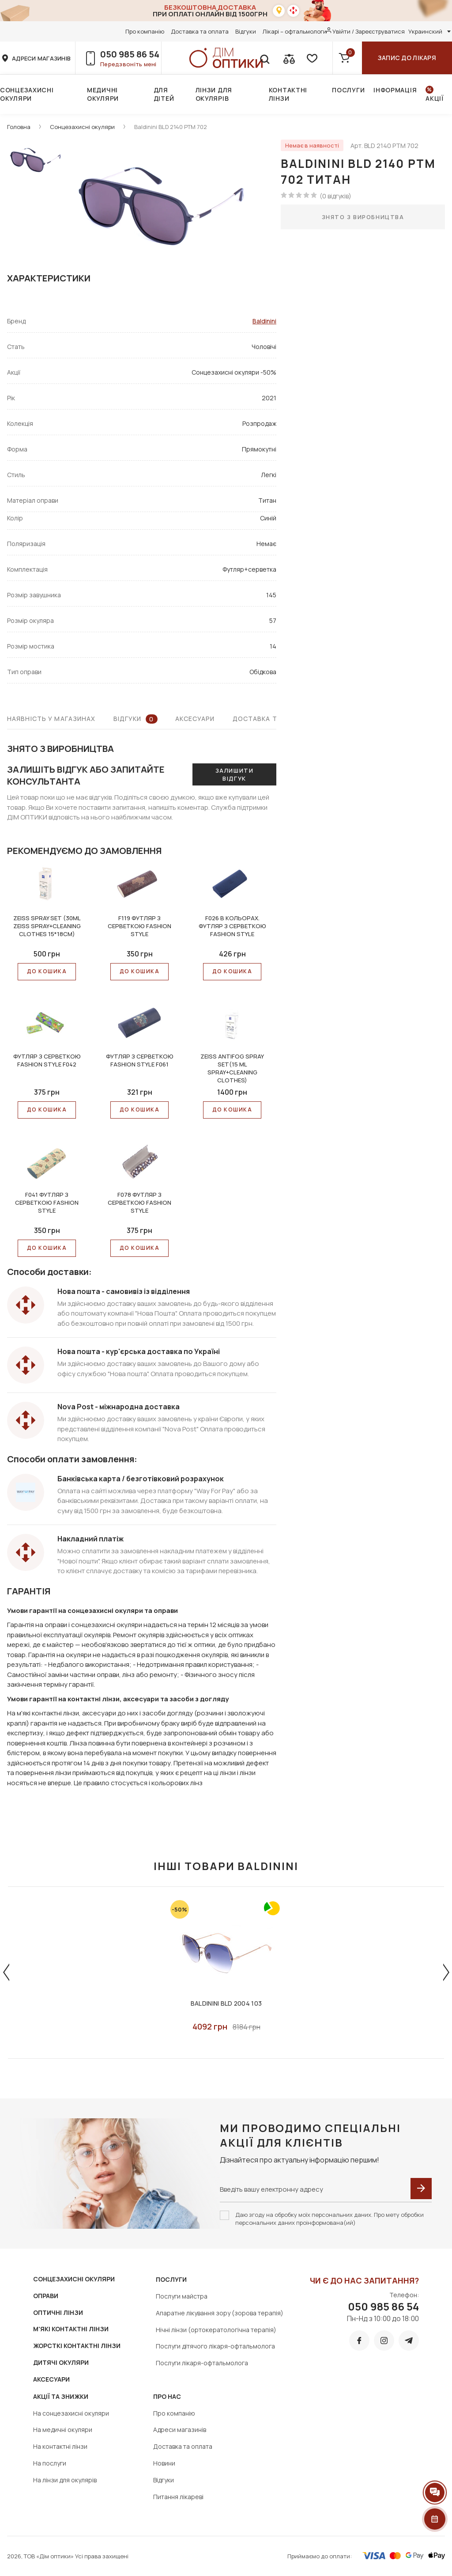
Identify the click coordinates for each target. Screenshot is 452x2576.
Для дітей (164, 94)
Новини (164, 2463)
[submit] (421, 2188)
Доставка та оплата (200, 31)
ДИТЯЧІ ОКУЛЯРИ (61, 2362)
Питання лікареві (178, 2497)
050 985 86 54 (129, 54)
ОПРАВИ (45, 2295)
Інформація (395, 90)
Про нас (167, 2396)
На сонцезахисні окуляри (71, 2413)
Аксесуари (195, 718)
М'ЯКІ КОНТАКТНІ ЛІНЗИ (71, 2329)
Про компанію (144, 31)
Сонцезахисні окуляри (26, 94)
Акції (435, 98)
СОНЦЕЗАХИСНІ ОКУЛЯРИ (74, 2279)
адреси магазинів (41, 58)
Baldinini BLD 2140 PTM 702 (170, 127)
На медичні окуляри (62, 2429)
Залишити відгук (234, 774)
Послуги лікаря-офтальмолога (202, 2363)
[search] (264, 58)
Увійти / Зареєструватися (368, 31)
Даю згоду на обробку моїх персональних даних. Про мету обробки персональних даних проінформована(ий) (329, 2219)
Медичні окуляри (103, 94)
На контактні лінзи (60, 2446)
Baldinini (264, 321)
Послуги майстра (181, 2296)
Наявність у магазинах (51, 718)
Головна (18, 127)
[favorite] (311, 58)
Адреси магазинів (179, 2429)
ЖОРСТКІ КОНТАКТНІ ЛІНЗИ (77, 2345)
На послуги (49, 2463)
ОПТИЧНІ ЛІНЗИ (58, 2312)
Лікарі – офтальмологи (295, 31)
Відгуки (245, 31)
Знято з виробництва (363, 217)
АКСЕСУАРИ (51, 2379)
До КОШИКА (47, 971)
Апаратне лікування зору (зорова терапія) (219, 2313)
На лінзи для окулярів (65, 2480)
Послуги (348, 90)
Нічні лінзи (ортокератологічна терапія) (216, 2330)
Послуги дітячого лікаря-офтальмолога (215, 2346)
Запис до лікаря (407, 57)
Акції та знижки (60, 2396)
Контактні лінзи (288, 94)
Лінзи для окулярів (214, 94)
